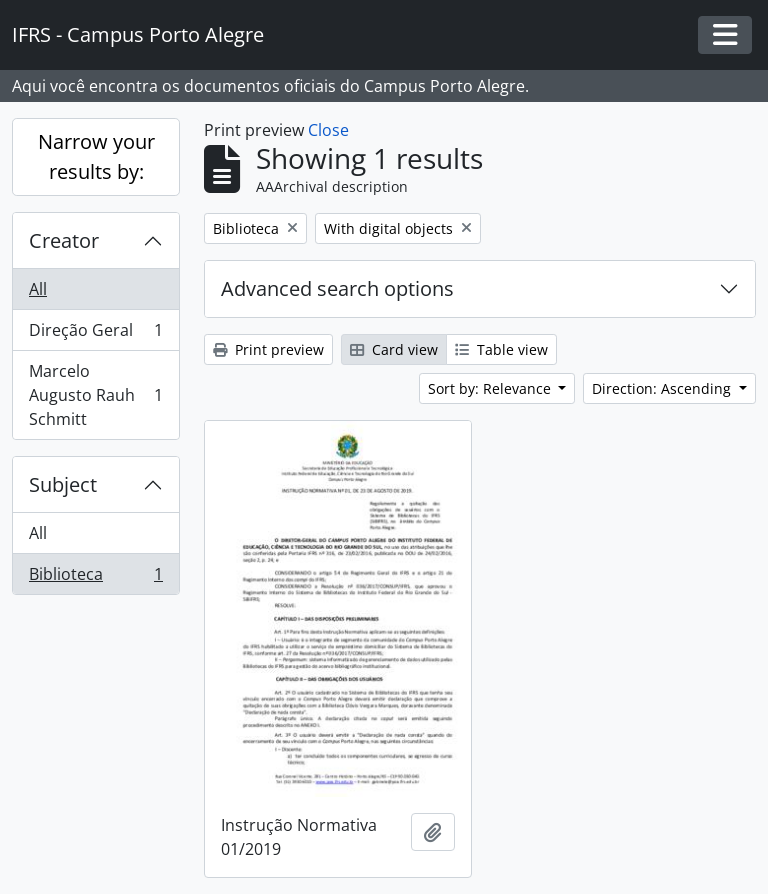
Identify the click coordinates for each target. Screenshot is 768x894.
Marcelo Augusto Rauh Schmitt (95, 395)
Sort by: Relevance (491, 388)
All (38, 289)
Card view (394, 349)
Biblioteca (95, 578)
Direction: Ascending (663, 388)
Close (328, 130)
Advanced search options (337, 288)
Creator (64, 240)
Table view (501, 349)
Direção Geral (95, 334)
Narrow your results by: (96, 156)
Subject (63, 484)
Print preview (268, 349)
